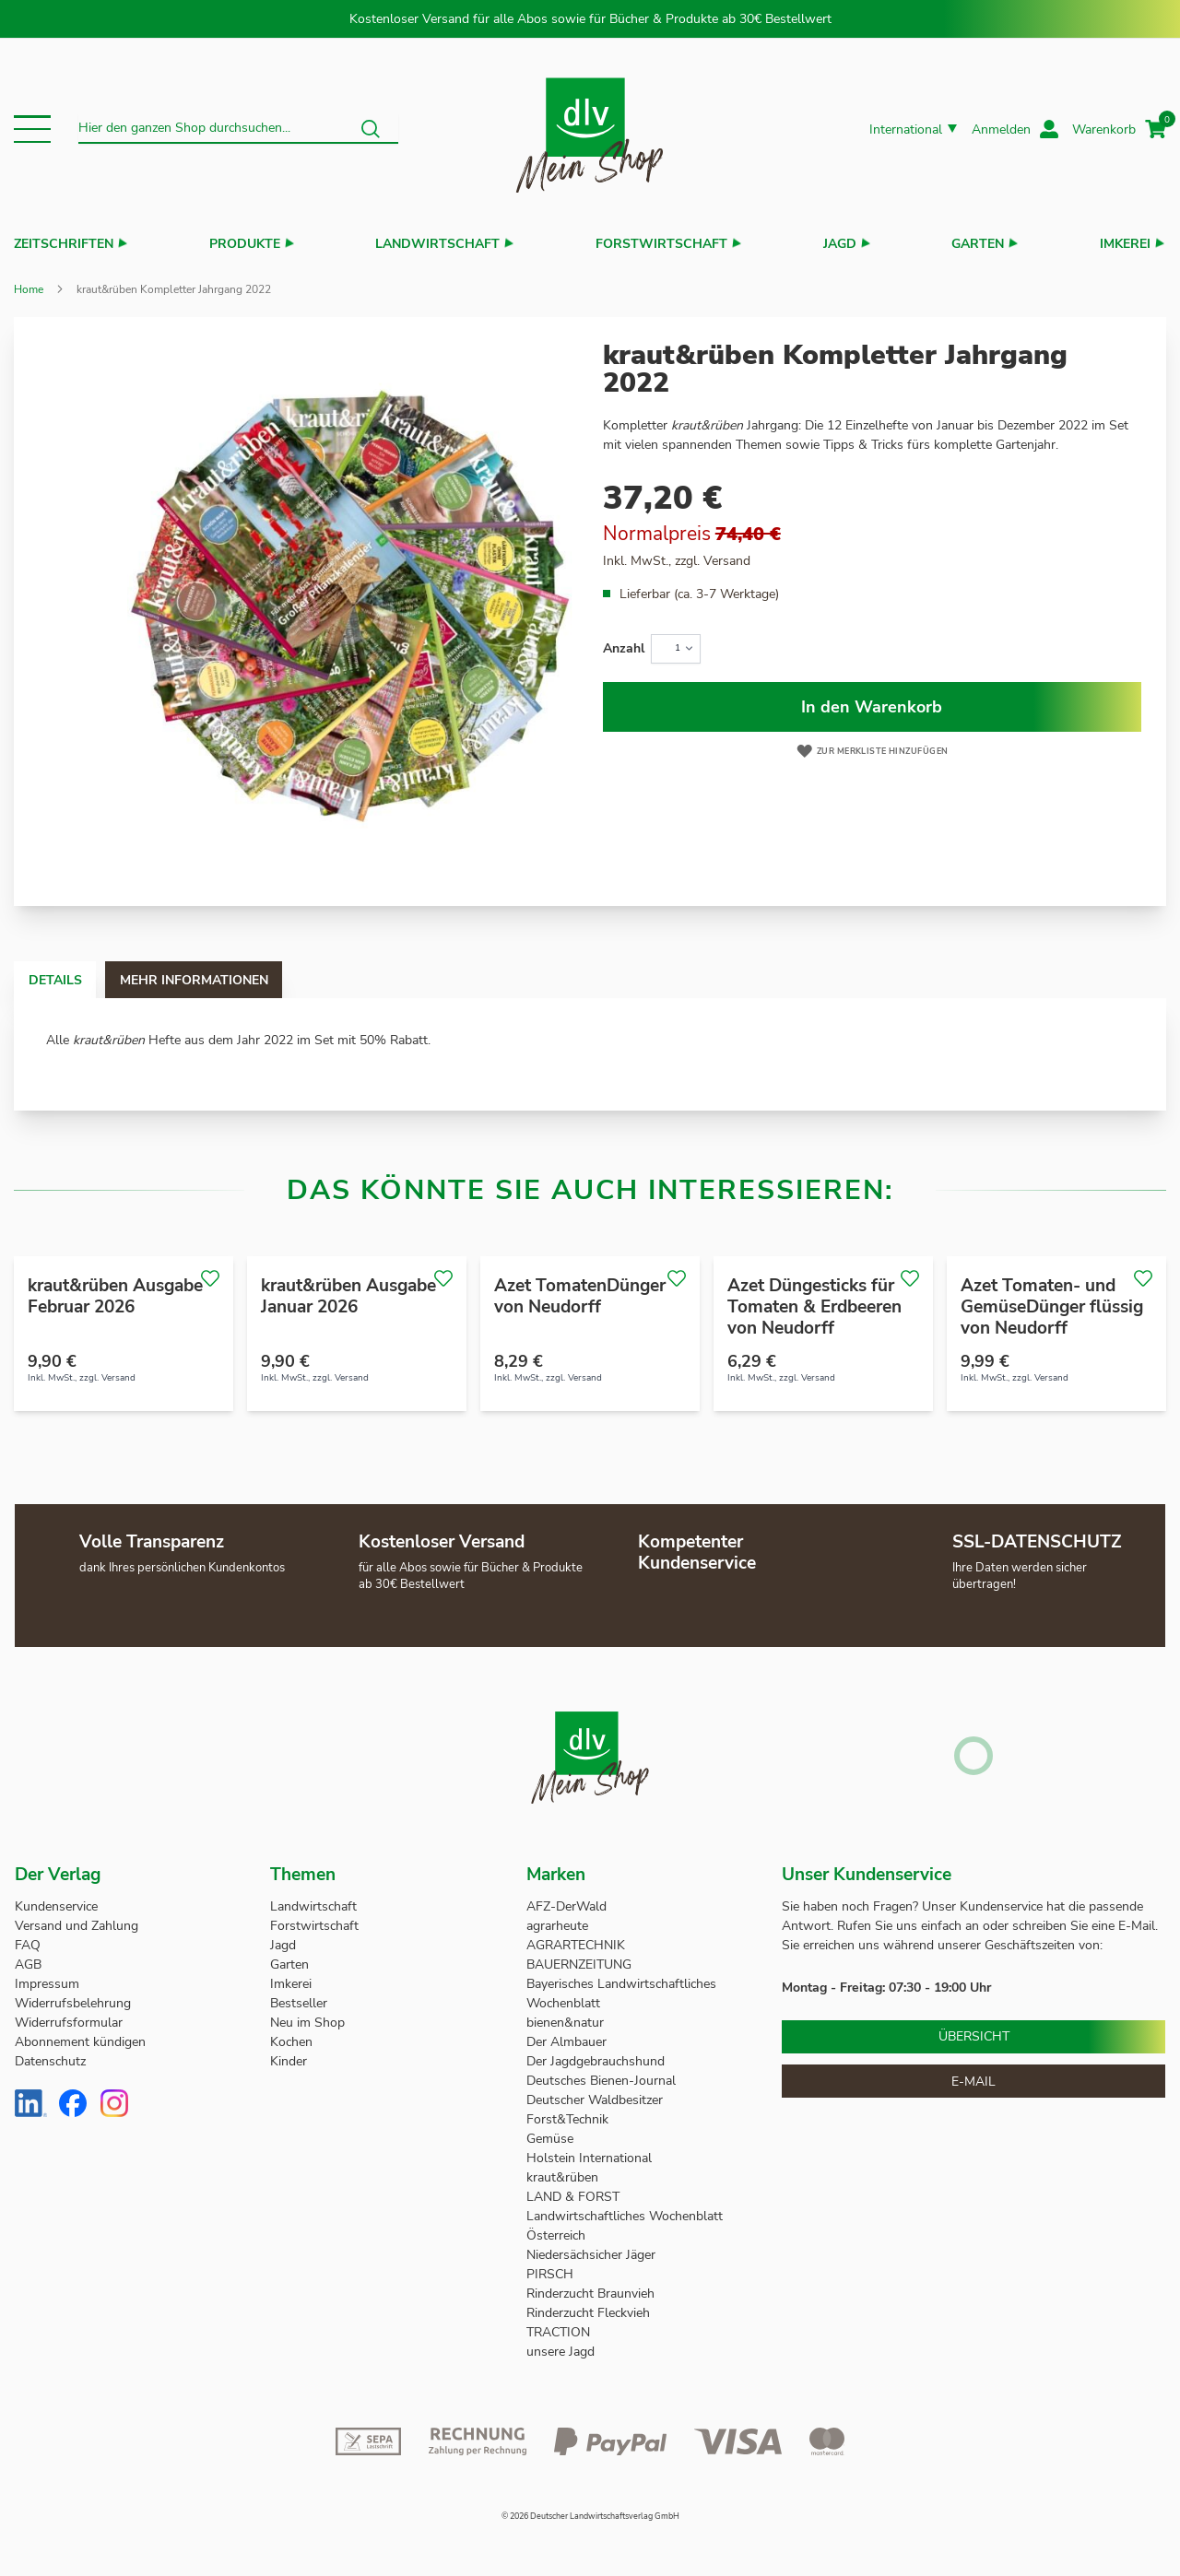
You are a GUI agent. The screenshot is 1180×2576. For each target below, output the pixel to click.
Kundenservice (56, 1906)
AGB (28, 1964)
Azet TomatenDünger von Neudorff (580, 1296)
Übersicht (973, 2036)
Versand (726, 561)
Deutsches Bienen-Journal (601, 2080)
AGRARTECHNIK (575, 1945)
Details (73, 980)
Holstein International (590, 2158)
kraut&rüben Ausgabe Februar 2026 (115, 1296)
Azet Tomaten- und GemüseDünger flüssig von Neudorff (1052, 1307)
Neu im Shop (307, 2022)
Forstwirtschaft (661, 244)
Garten (977, 244)
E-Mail (973, 2081)
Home (28, 289)
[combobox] (238, 129)
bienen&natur (565, 2022)
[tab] (73, 979)
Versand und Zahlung (76, 1926)
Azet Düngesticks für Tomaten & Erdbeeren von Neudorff (814, 1307)
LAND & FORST (574, 2196)
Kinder (288, 2061)
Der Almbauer (566, 2042)
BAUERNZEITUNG (578, 1964)
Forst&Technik (569, 2119)
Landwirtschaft (437, 244)
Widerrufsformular (69, 2022)
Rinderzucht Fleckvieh (588, 2313)
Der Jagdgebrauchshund (595, 2061)
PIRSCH (549, 2274)
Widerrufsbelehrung (73, 2003)
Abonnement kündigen (80, 2042)
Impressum (47, 1984)
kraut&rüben (562, 2177)
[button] (32, 129)
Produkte (244, 244)
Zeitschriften (63, 244)
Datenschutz (50, 2061)
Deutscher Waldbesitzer (594, 2100)
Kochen (291, 2042)
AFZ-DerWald (566, 1906)
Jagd (839, 244)
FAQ (28, 1945)
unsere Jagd (560, 2351)
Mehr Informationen (247, 980)
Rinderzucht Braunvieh (592, 2293)
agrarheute (557, 1926)
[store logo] (589, 129)
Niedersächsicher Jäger (592, 2255)
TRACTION (558, 2332)
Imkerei (1125, 244)
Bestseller (298, 2003)
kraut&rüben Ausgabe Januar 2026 (348, 1296)
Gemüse (551, 2138)
